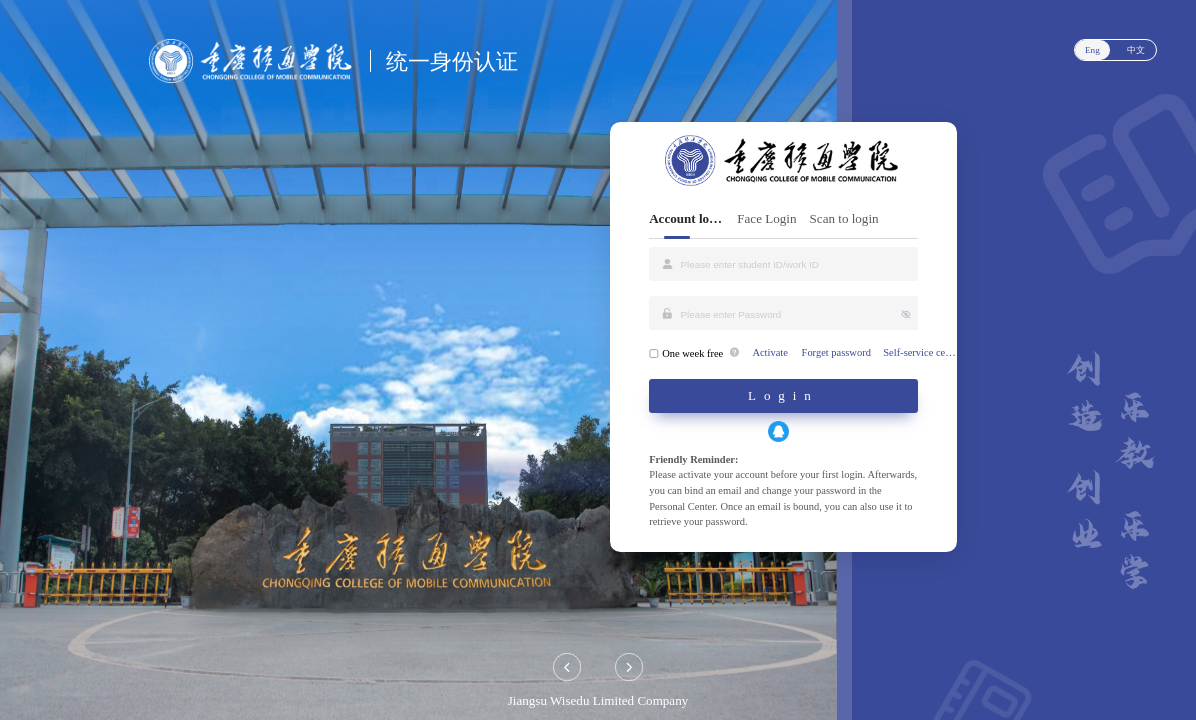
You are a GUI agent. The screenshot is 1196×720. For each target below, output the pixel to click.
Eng (1092, 50)
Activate (769, 352)
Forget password (836, 352)
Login (783, 395)
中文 (1136, 50)
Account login (686, 218)
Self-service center (920, 352)
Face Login (766, 218)
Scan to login (844, 218)
